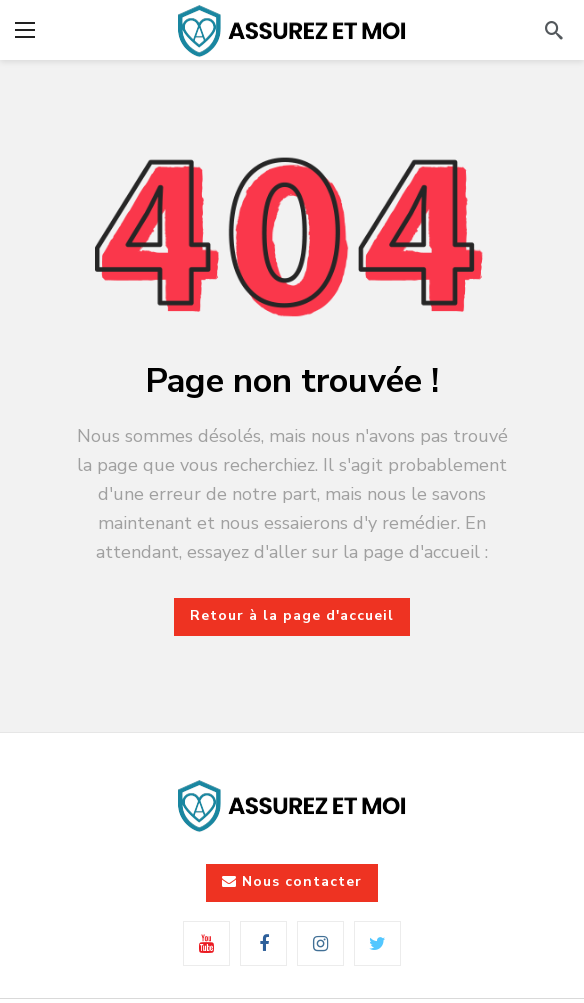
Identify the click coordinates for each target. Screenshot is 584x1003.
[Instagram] (320, 943)
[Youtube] (206, 943)
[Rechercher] (554, 30)
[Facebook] (263, 943)
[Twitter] (377, 943)
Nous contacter (292, 881)
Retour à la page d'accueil (292, 615)
